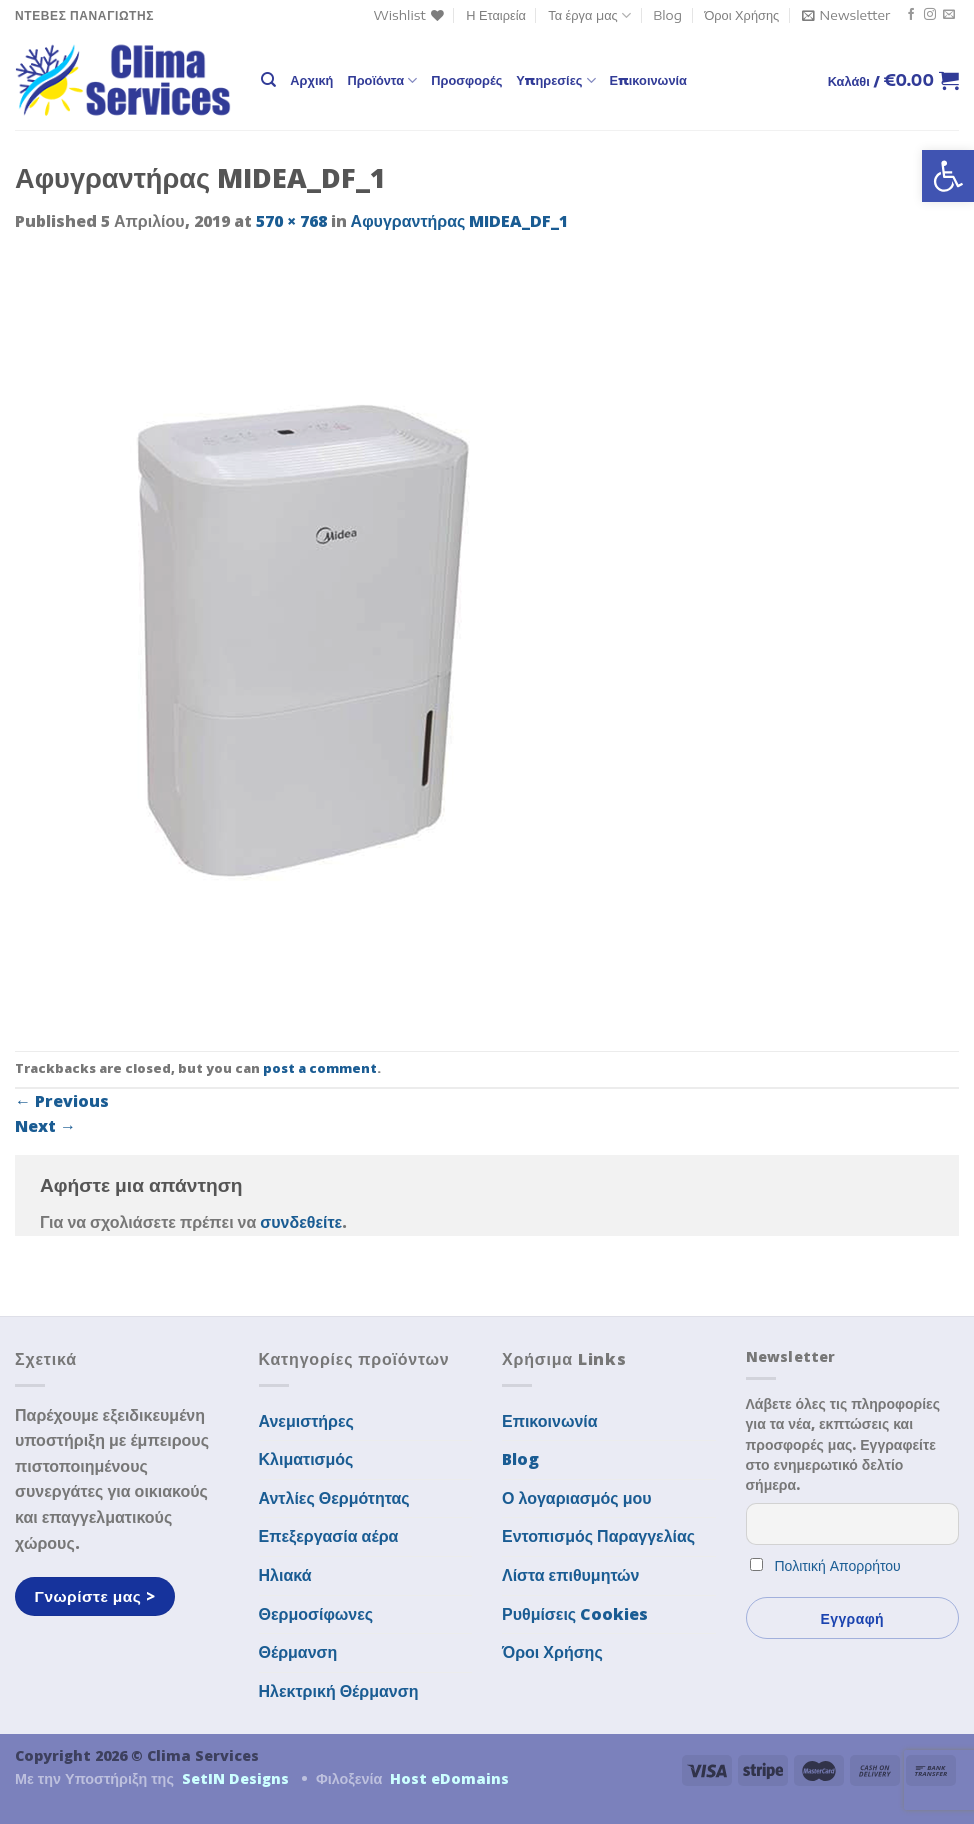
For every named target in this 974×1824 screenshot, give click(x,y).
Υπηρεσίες (555, 80)
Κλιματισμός (306, 1459)
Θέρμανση (298, 1652)
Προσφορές (466, 80)
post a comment (320, 1068)
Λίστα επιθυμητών (571, 1575)
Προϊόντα (382, 80)
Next (45, 1126)
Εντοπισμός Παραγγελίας (598, 1536)
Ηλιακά (285, 1575)
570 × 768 (291, 221)
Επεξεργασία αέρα (329, 1536)
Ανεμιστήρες (306, 1421)
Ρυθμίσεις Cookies (575, 1614)
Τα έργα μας (589, 15)
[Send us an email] (949, 15)
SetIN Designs (235, 1778)
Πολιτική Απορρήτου (838, 1565)
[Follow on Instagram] (930, 15)
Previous (62, 1101)
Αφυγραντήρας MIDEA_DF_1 (460, 221)
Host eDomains (449, 1778)
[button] (948, 176)
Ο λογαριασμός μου (577, 1498)
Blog (667, 15)
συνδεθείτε (301, 1222)
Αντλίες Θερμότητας (334, 1498)
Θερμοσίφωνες (316, 1614)
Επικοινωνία (648, 80)
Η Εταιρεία (496, 15)
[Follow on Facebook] (911, 15)
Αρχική (311, 80)
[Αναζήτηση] (268, 80)
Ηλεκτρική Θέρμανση (339, 1691)
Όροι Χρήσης (741, 15)
